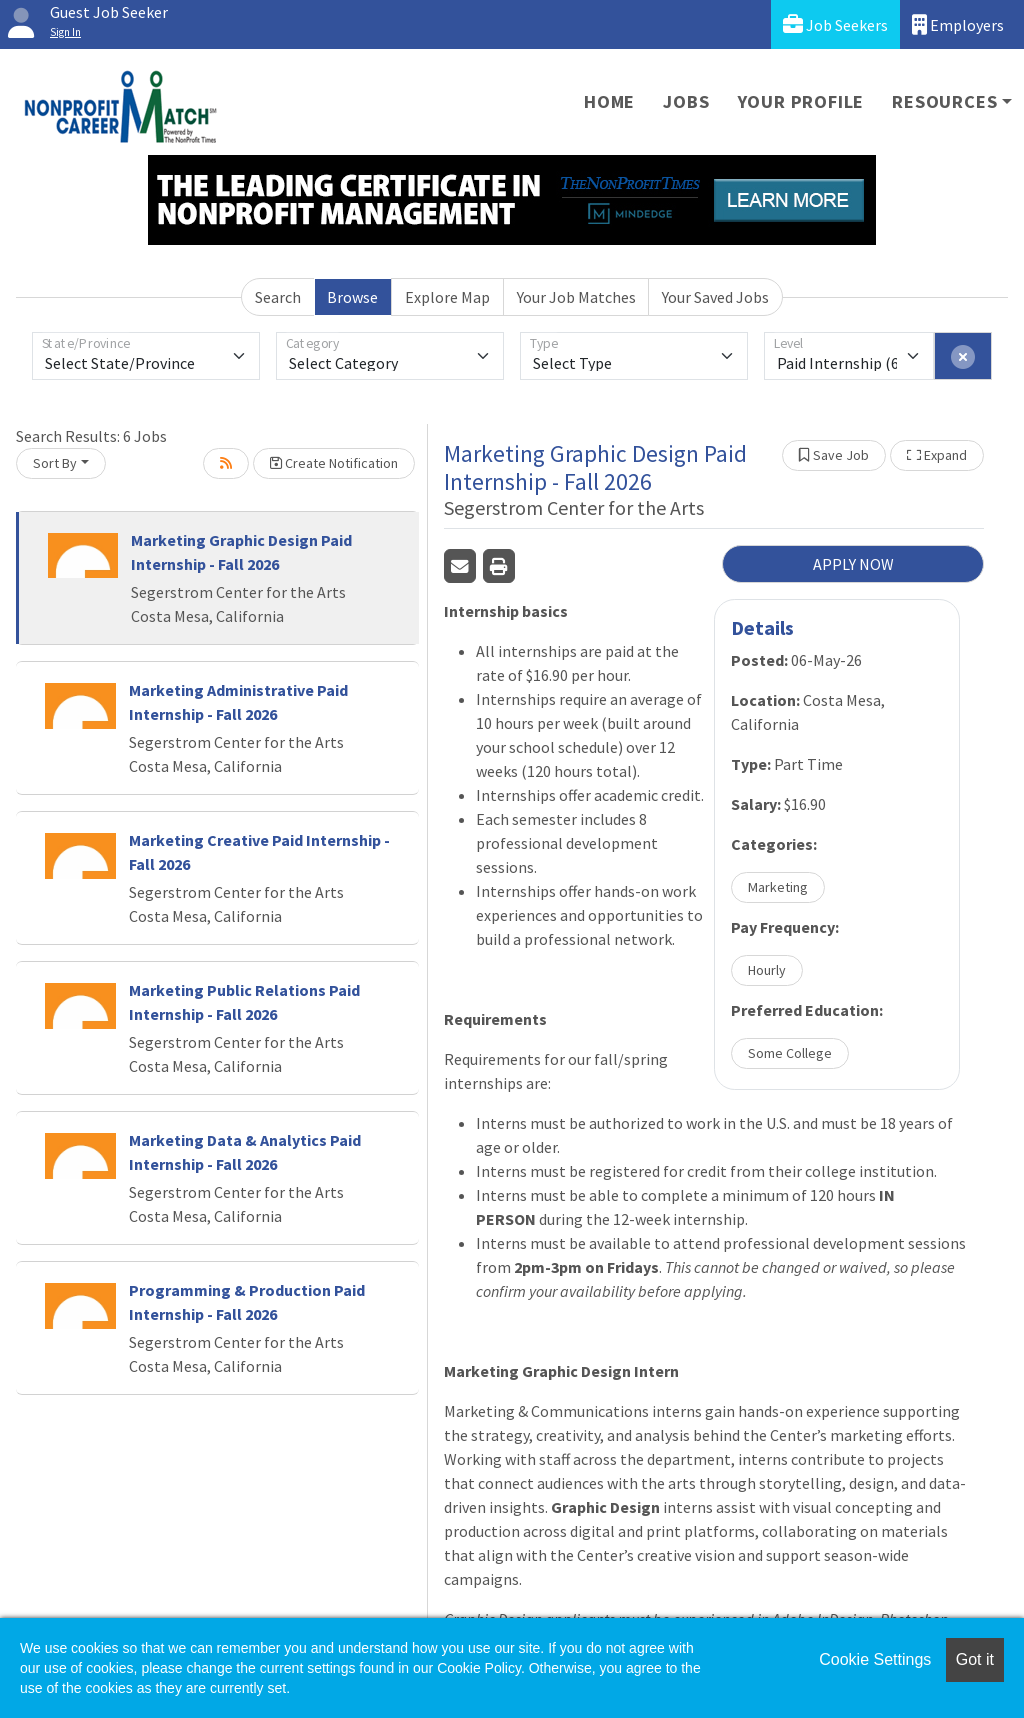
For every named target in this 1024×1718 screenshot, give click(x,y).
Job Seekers (835, 24)
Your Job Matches (576, 297)
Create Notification (334, 463)
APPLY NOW (853, 564)
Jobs (686, 101)
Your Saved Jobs (715, 297)
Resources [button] (944, 101)
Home (609, 101)
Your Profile (801, 101)
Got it (975, 1659)
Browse (352, 297)
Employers (958, 24)
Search (278, 297)
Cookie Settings (875, 1659)
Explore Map (447, 297)
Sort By (55, 463)
